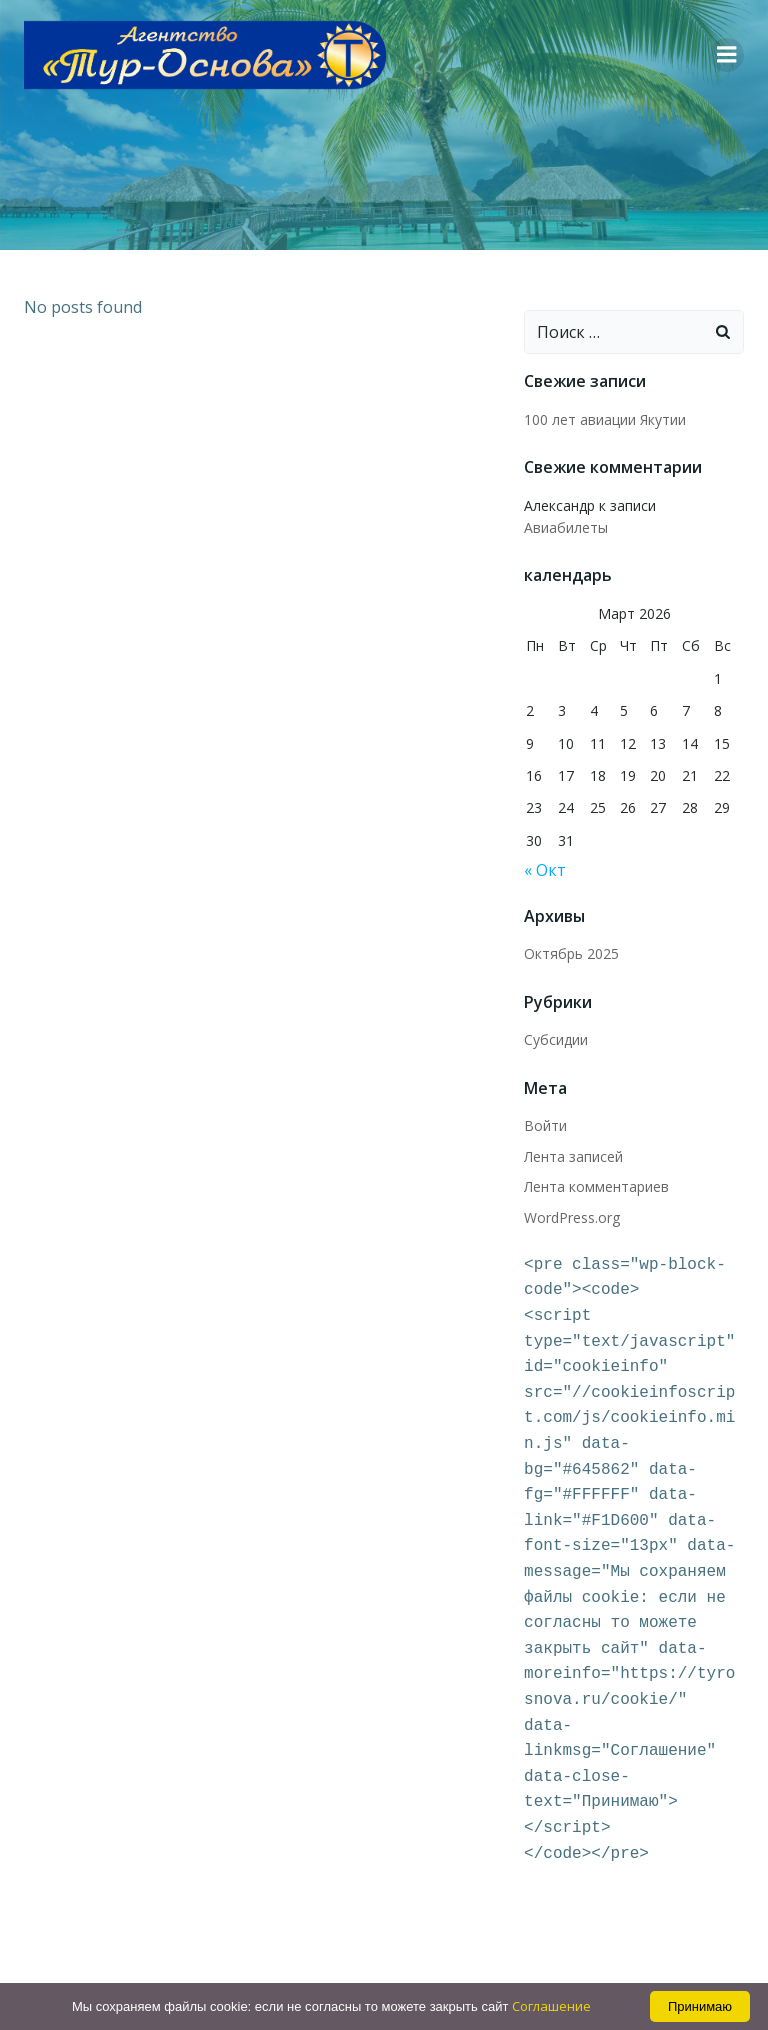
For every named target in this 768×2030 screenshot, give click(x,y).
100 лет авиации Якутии (605, 419)
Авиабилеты (702, 505)
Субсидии (556, 1017)
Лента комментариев (596, 1164)
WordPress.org (572, 1194)
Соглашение (551, 2006)
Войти (545, 1103)
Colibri (602, 1977)
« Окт (545, 848)
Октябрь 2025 (571, 931)
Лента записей (573, 1133)
